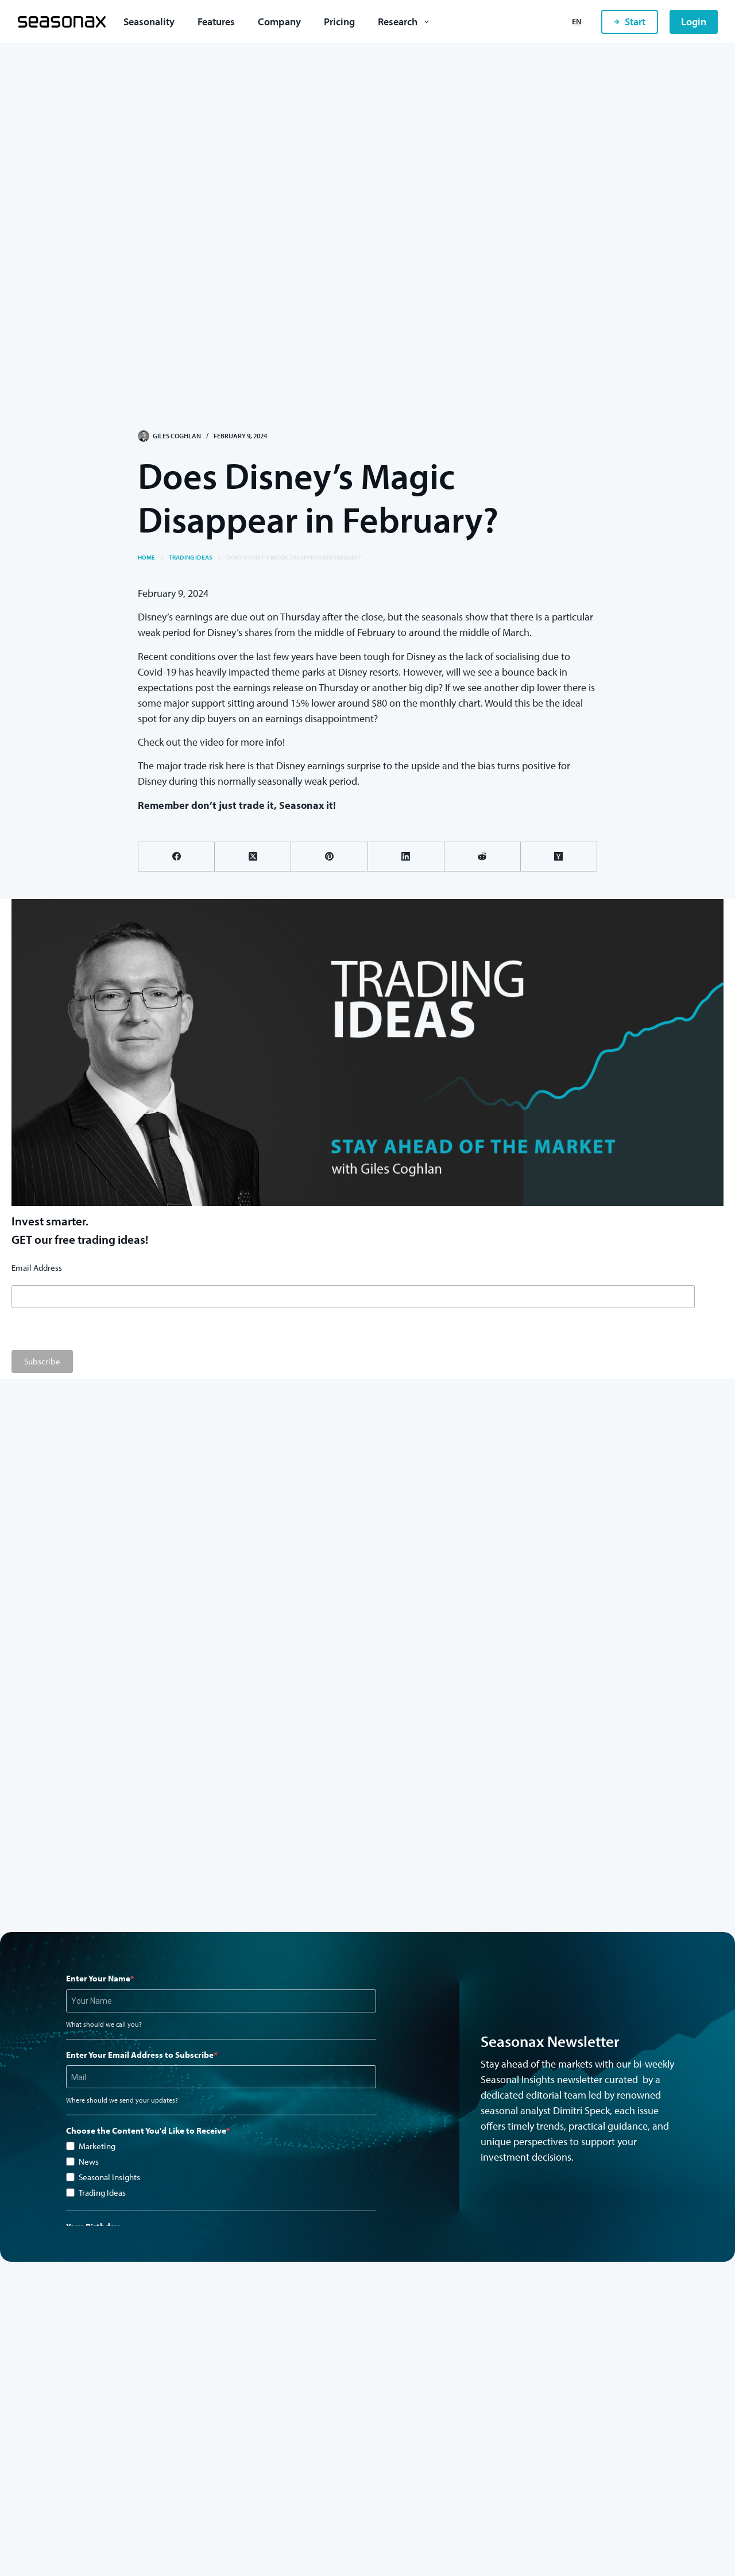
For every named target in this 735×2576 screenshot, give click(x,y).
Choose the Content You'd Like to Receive (146, 2130)
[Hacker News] (559, 856)
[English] (576, 22)
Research (406, 22)
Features (216, 21)
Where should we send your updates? (122, 2100)
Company (279, 21)
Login (693, 21)
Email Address (36, 1267)
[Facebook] (176, 856)
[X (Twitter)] (253, 856)
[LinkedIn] (406, 856)
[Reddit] (482, 856)
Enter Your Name (98, 1978)
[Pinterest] (329, 856)
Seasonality (149, 21)
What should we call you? (104, 2024)
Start (629, 21)
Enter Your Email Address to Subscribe (140, 2054)
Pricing (339, 21)
